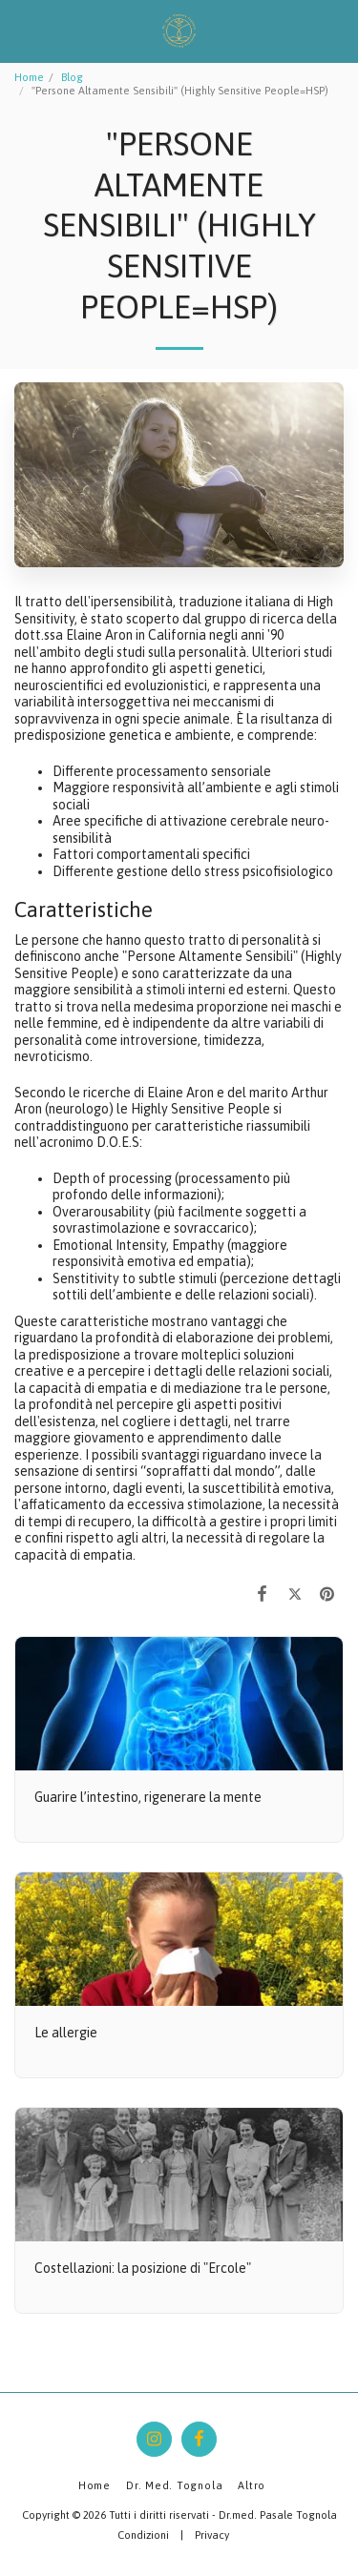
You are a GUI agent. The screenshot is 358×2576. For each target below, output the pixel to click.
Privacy (212, 2535)
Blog (72, 77)
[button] (21, 30)
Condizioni (143, 2535)
